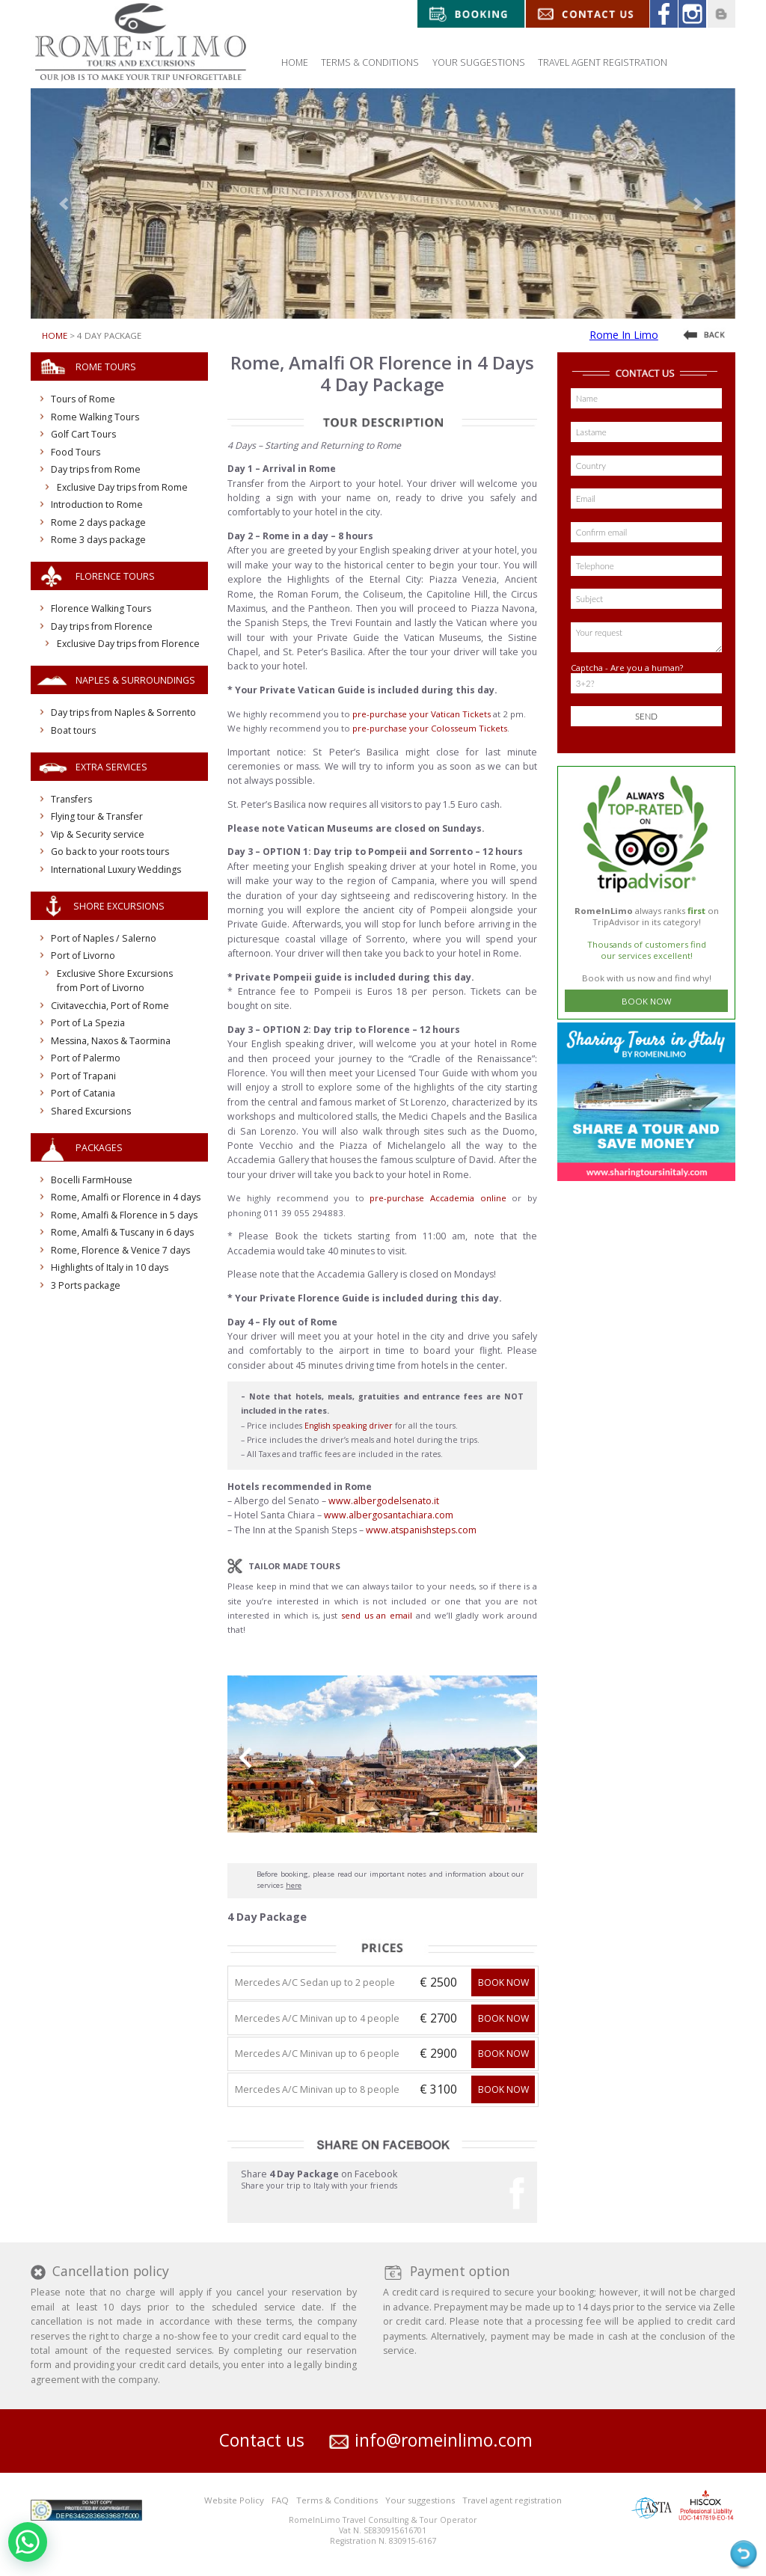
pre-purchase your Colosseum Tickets (429, 728)
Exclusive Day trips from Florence (128, 643)
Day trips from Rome (96, 469)
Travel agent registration (512, 2500)
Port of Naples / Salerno (103, 938)
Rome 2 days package (98, 522)
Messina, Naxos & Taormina (111, 1040)
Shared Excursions (91, 1111)
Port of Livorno (83, 955)
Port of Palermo (85, 1058)
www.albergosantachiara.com (388, 1515)
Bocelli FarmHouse (91, 1180)
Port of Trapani (83, 1076)
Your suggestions (420, 2500)
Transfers (71, 799)
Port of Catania (83, 1093)
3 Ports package (85, 1285)
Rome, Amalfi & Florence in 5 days (124, 1215)
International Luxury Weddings (116, 869)
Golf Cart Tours (83, 434)
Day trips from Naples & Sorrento (123, 712)
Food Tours (75, 452)
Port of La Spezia (88, 1022)
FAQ (280, 2500)
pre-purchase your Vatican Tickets (421, 714)
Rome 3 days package (98, 539)
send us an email (376, 1615)
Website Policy (234, 2500)
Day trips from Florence (102, 626)
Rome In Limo (623, 335)
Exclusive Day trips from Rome (122, 487)
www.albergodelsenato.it (383, 1500)
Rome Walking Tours (95, 417)
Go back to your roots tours (110, 851)
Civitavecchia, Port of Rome (110, 1005)
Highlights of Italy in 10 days (109, 1267)
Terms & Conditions (337, 2500)
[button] (66, 203)
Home (54, 335)
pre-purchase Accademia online (438, 1197)
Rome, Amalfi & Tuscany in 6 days (122, 1232)
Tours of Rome (83, 399)
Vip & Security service (97, 834)
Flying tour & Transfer (97, 816)
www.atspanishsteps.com (421, 1530)
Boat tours (73, 730)
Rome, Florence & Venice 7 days (120, 1250)
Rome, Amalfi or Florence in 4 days (125, 1197)
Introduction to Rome (97, 504)
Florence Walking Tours (101, 608)
